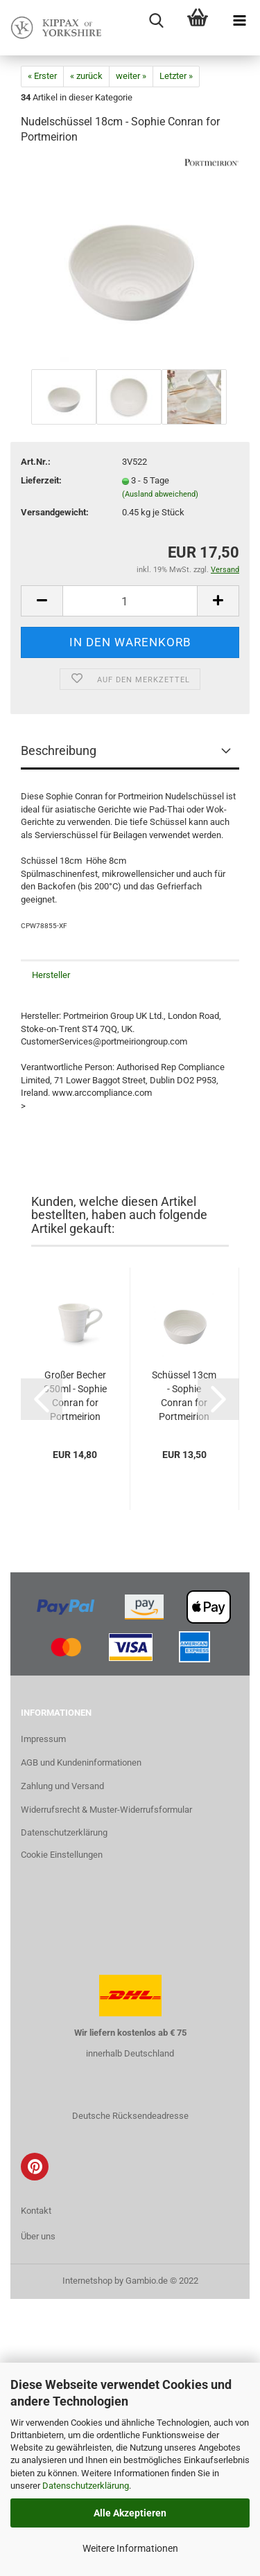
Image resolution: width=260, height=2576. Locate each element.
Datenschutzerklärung (85, 2485)
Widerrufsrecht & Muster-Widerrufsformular (106, 1809)
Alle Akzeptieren (130, 2513)
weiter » (131, 76)
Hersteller (51, 975)
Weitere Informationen (130, 2548)
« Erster (42, 76)
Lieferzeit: (41, 480)
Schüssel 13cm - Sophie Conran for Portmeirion (184, 1395)
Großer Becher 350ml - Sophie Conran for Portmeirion (75, 1395)
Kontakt (36, 2210)
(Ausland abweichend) (160, 494)
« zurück (86, 76)
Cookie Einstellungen (62, 1854)
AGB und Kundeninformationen (81, 1762)
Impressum (43, 1739)
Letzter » (176, 76)
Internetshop (87, 2280)
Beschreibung (58, 750)
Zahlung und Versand (62, 1786)
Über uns (38, 2236)
